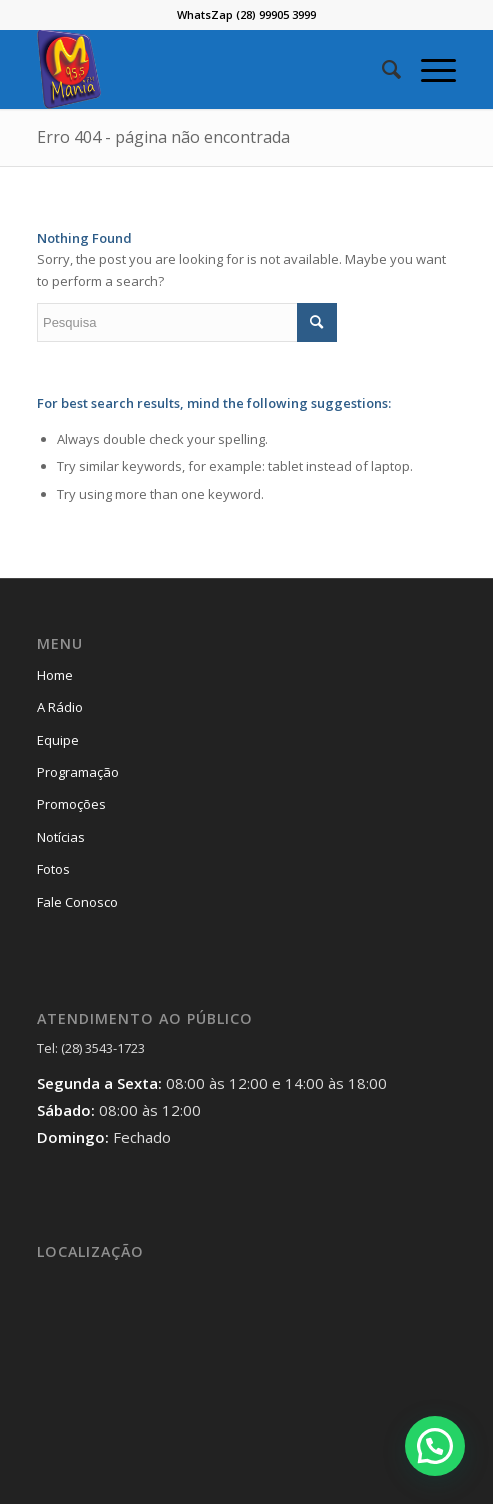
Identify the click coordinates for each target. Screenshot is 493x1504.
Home (55, 675)
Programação (78, 772)
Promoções (71, 804)
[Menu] (428, 69)
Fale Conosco (77, 902)
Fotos (53, 869)
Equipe (58, 740)
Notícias (61, 837)
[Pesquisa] (381, 69)
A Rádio (60, 707)
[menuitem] (381, 69)
